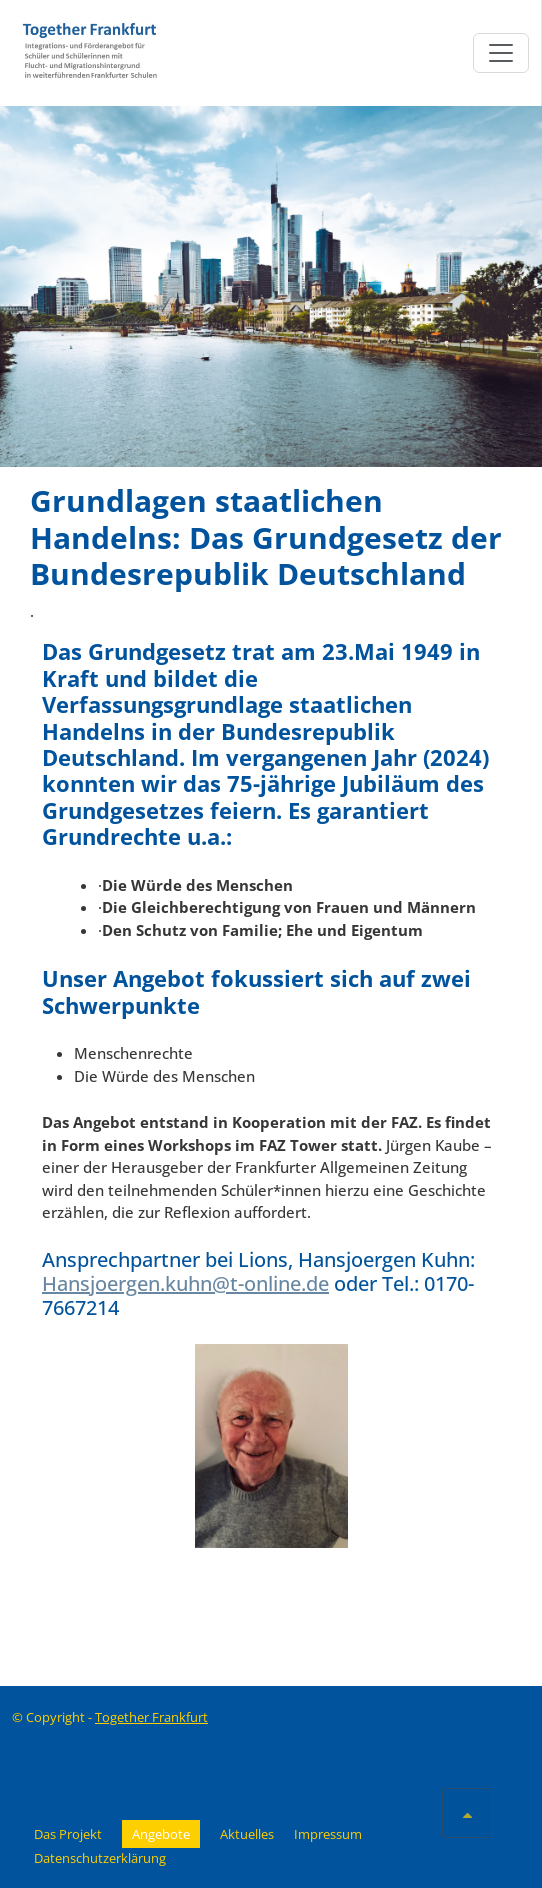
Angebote (161, 1834)
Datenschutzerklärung (100, 1858)
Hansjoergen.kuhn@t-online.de (185, 1283)
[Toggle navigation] (501, 53)
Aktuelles (247, 1834)
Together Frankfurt (151, 1717)
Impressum (328, 1834)
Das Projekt (68, 1834)
